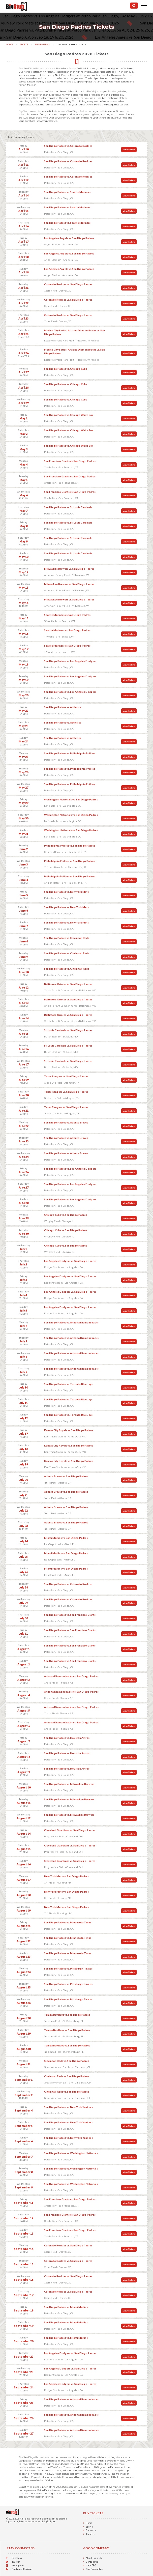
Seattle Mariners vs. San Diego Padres (67, 614)
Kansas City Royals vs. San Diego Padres (68, 1430)
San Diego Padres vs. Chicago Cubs (65, 368)
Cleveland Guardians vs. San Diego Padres (69, 1830)
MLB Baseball (42, 44)
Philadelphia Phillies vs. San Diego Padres (69, 845)
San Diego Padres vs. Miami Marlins (66, 2306)
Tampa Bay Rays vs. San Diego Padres (67, 2014)
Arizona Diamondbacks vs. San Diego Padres (71, 1676)
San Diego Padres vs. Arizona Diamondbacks (71, 1322)
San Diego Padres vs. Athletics (62, 707)
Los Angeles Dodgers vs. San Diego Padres (70, 1260)
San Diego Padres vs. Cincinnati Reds (66, 937)
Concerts (91, 2530)
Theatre (90, 2534)
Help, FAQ (91, 2565)
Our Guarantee (94, 2569)
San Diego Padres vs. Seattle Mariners (67, 191)
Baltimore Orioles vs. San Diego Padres (68, 984)
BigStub (46, 2518)
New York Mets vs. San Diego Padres (66, 1876)
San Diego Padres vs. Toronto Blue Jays (68, 1383)
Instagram (17, 2565)
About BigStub (94, 2558)
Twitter (16, 2562)
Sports (24, 44)
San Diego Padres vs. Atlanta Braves (66, 1122)
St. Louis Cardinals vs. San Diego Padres (68, 1030)
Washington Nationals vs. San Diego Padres (71, 799)
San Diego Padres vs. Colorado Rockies (68, 145)
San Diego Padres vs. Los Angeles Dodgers (70, 660)
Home (9, 44)
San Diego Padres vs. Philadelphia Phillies (69, 753)
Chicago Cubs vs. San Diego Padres (65, 1214)
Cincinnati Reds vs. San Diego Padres (66, 2060)
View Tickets (129, 149)
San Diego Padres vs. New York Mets (66, 891)
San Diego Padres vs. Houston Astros (66, 1737)
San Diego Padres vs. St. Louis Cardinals (68, 507)
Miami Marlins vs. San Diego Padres (66, 1537)
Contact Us (92, 2561)
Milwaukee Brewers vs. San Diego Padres (69, 568)
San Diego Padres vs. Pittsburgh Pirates (68, 1968)
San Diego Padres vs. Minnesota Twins (67, 1922)
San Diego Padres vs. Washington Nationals (71, 2153)
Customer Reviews (22, 2569)
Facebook (17, 2558)
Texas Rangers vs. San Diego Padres (66, 1076)
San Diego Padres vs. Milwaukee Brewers (69, 1783)
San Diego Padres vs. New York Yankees (68, 2106)
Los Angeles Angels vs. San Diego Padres (69, 238)
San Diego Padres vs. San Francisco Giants (70, 1614)
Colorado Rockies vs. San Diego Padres (68, 284)
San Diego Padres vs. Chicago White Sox (68, 414)
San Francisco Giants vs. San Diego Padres (70, 460)
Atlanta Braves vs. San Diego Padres (66, 1476)
